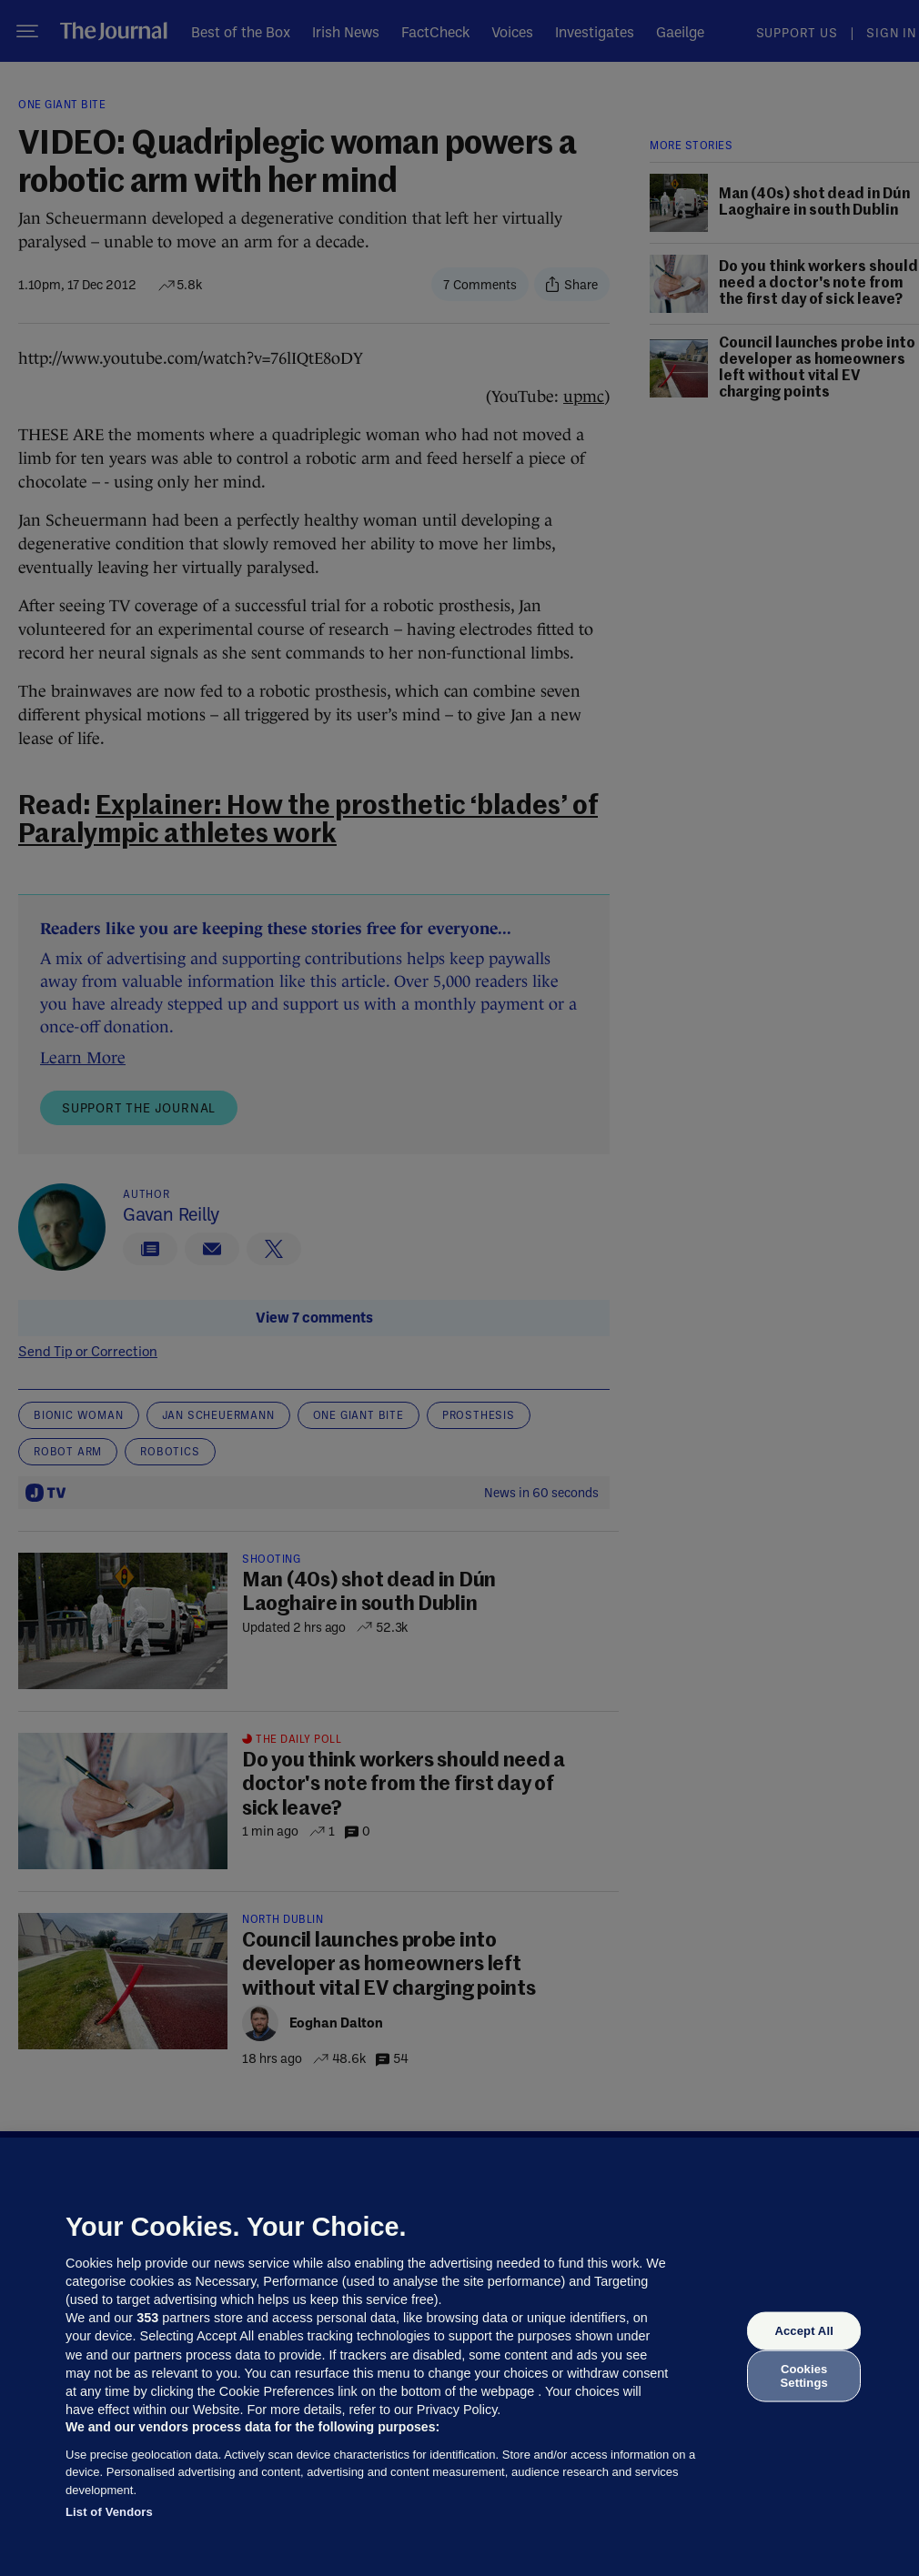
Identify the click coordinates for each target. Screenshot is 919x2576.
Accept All (803, 2331)
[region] (459, 2357)
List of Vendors (109, 2512)
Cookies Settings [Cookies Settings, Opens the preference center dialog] (804, 2375)
